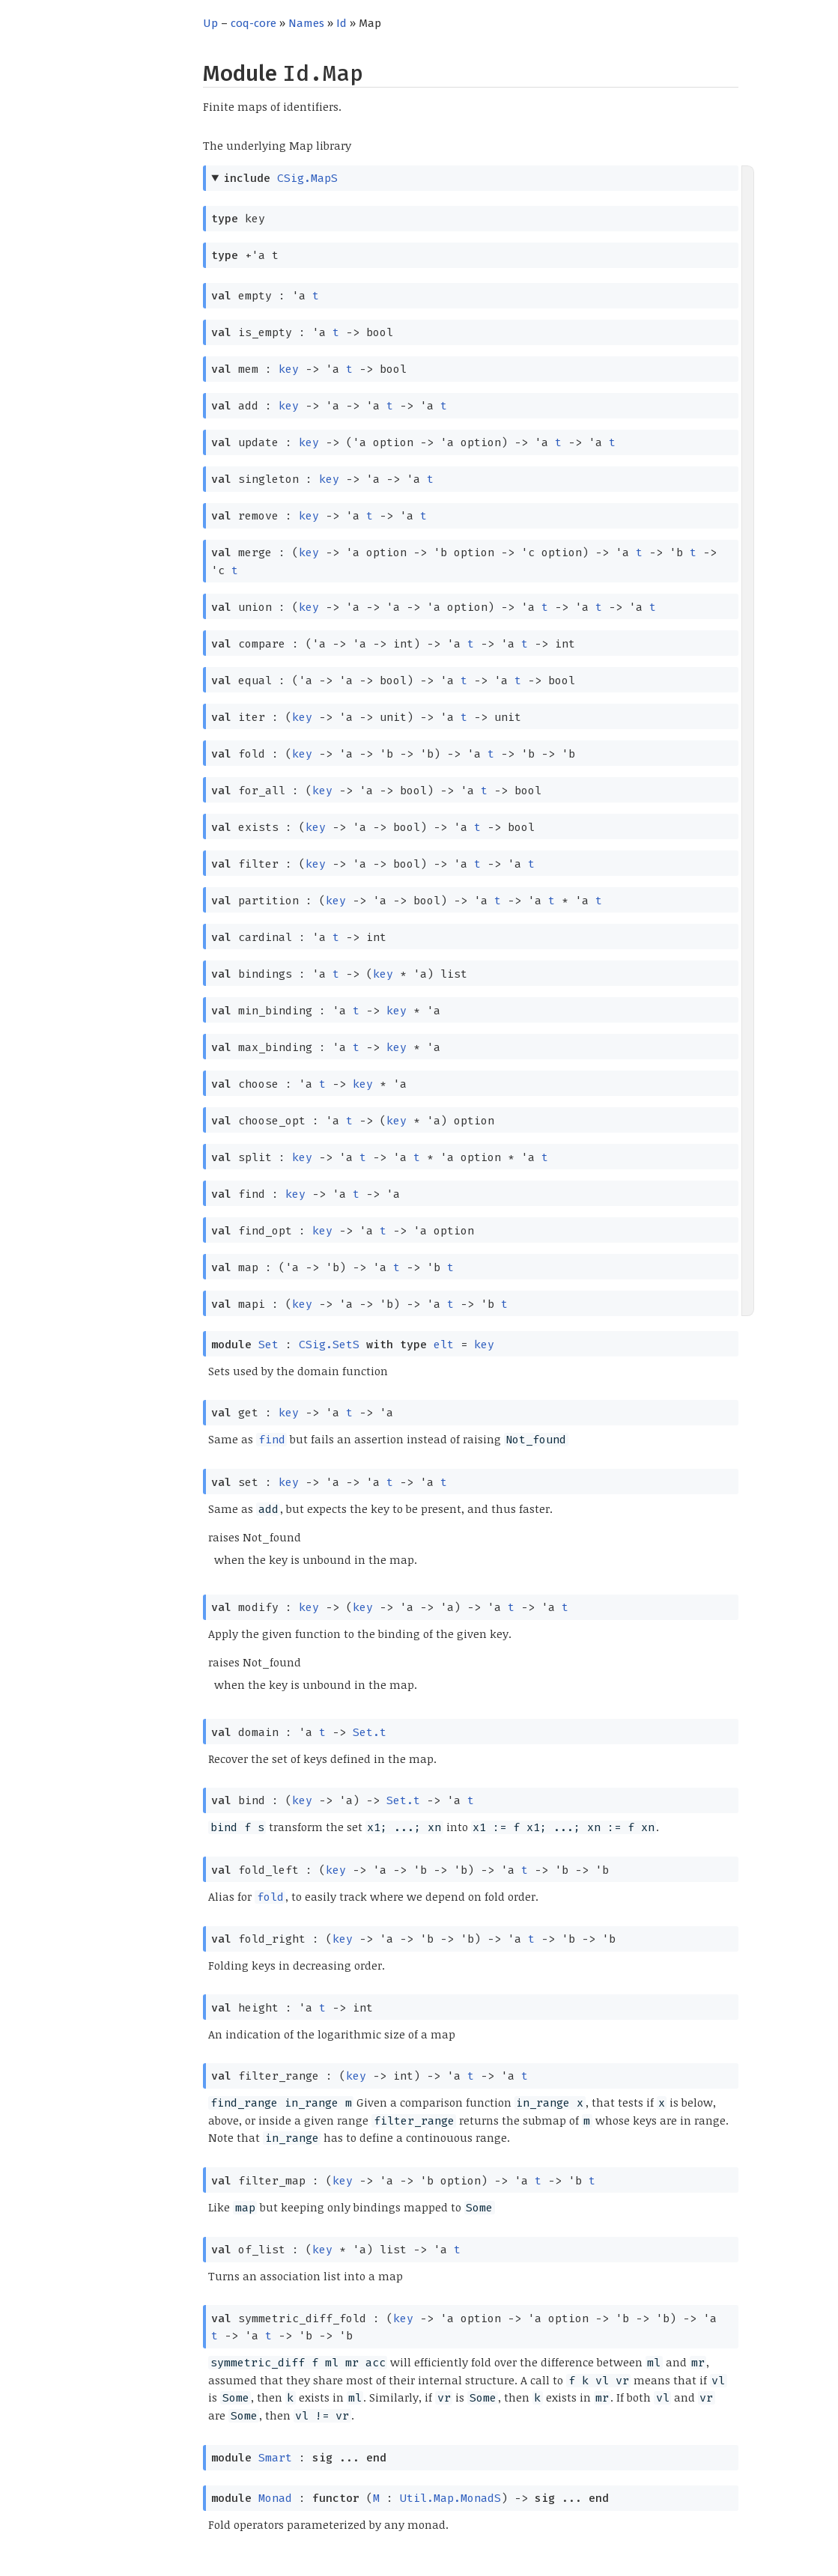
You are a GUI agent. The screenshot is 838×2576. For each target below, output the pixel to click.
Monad (275, 2498)
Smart (275, 2457)
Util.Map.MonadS (450, 2498)
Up (210, 23)
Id (341, 23)
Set (268, 1344)
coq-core (253, 23)
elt (444, 1344)
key (289, 369)
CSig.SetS (329, 1344)
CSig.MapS (307, 178)
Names (306, 23)
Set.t (369, 1732)
